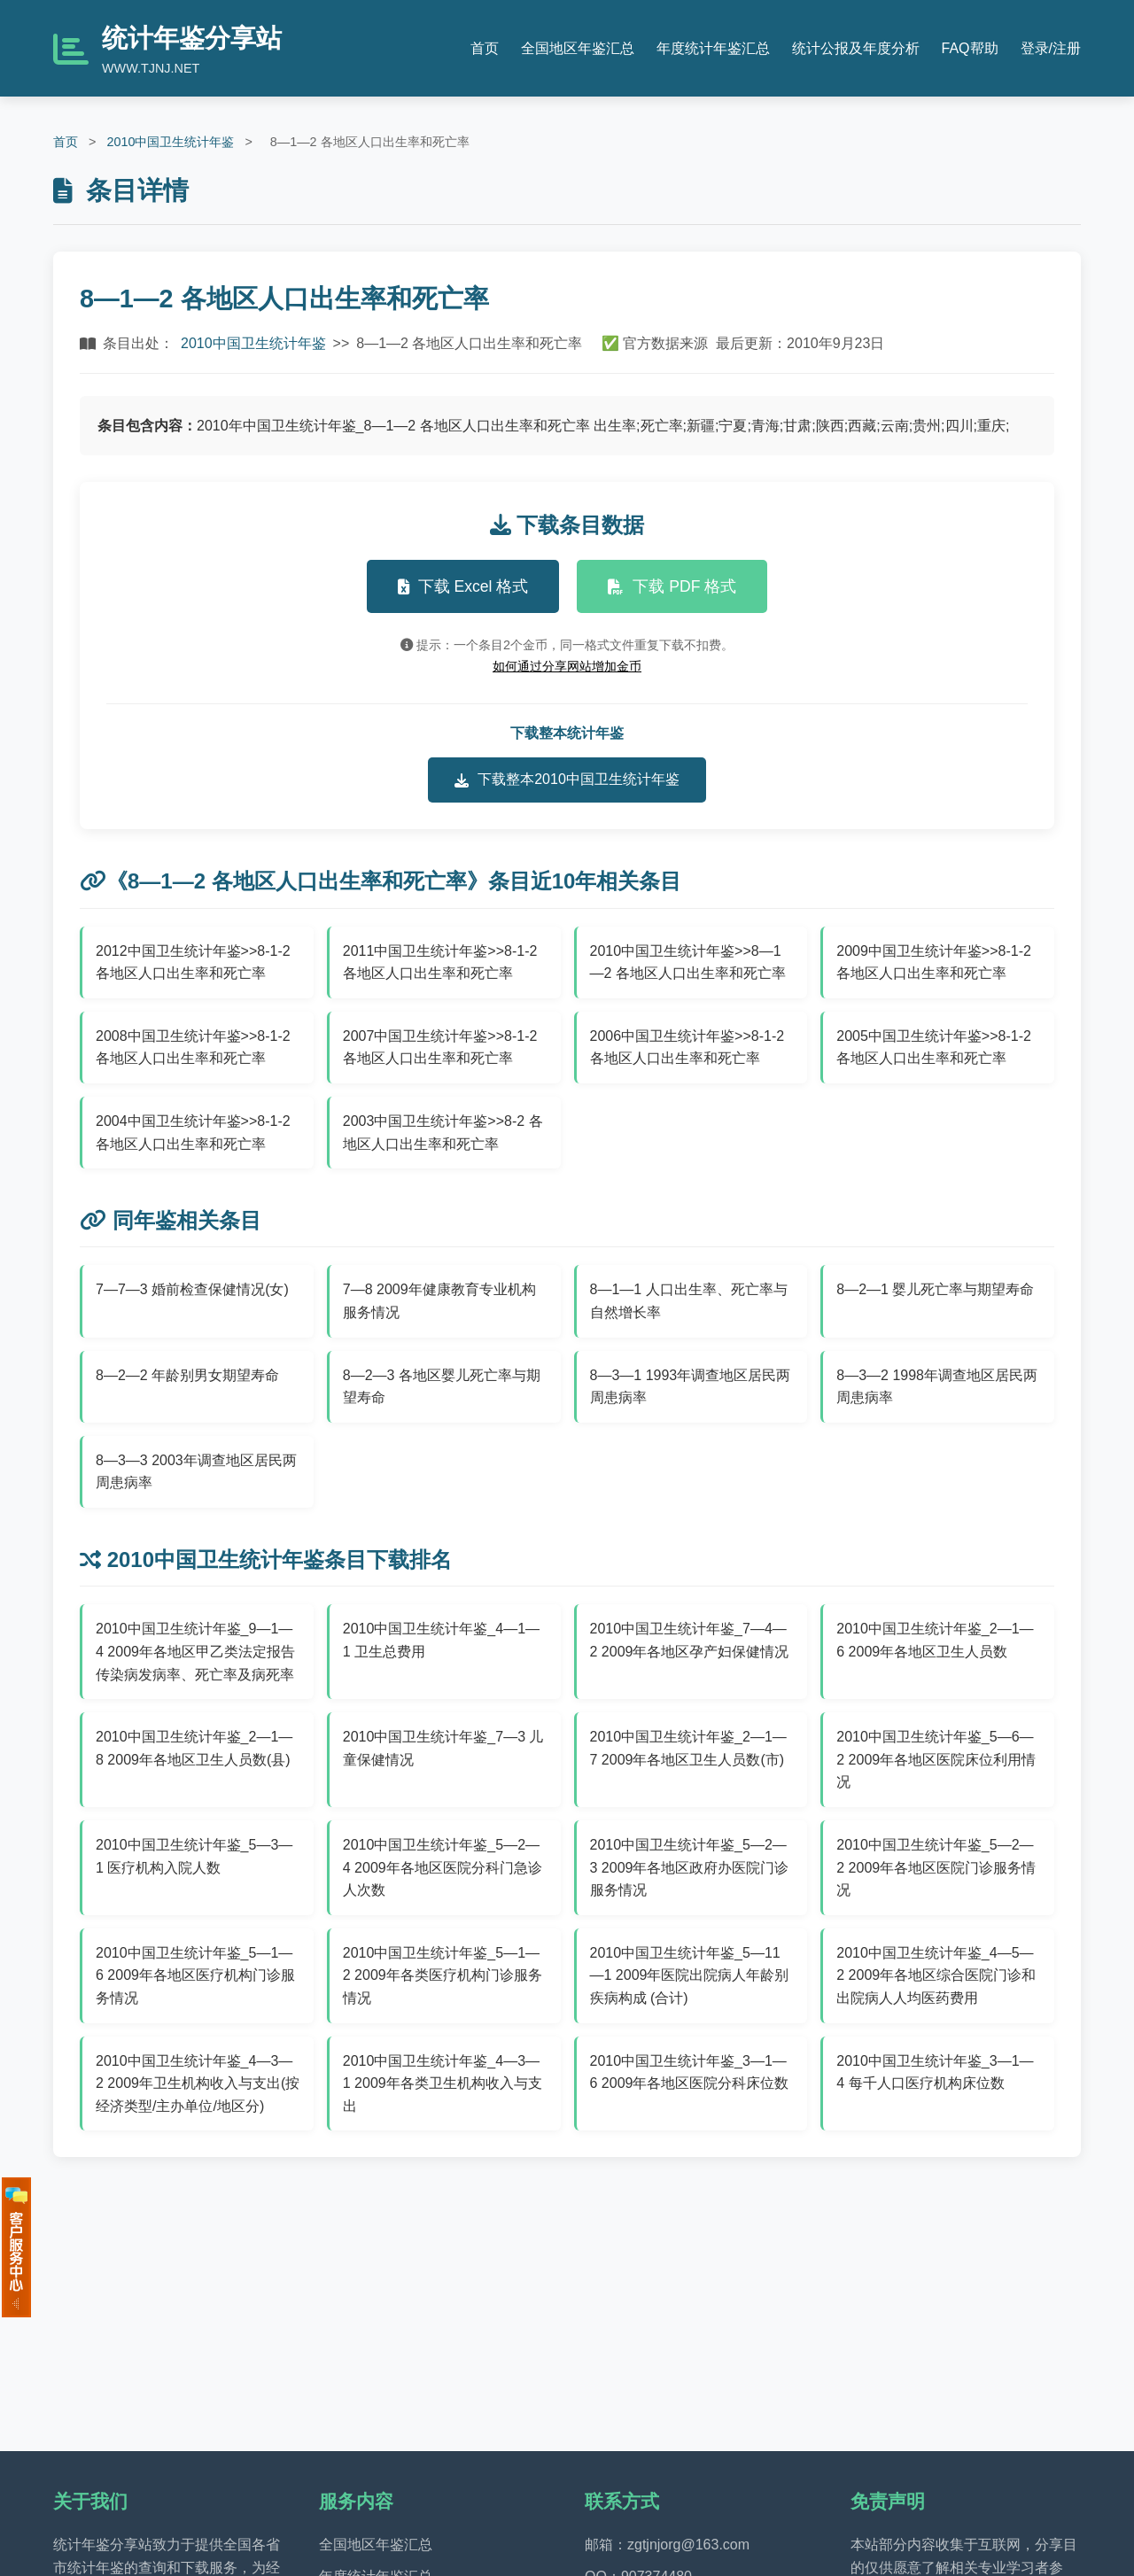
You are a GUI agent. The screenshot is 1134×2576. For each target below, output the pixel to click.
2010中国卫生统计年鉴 (170, 142)
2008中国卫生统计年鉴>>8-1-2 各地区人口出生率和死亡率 (193, 1047)
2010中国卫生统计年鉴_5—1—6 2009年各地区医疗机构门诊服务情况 (195, 1975)
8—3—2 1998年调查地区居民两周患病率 (936, 1387)
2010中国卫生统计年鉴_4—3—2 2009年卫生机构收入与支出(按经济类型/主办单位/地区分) (197, 2083)
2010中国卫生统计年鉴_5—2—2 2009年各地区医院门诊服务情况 (936, 1867)
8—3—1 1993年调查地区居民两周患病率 (690, 1387)
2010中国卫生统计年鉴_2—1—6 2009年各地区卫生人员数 (934, 1640)
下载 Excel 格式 (463, 586)
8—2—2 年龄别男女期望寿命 (187, 1375)
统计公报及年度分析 (856, 48)
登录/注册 (1051, 48)
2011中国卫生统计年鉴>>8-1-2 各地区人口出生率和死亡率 (440, 962)
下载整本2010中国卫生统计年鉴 (567, 780)
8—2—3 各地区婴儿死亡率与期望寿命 (441, 1387)
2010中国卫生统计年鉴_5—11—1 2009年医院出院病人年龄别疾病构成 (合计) (689, 1975)
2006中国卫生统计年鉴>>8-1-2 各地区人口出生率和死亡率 (687, 1047)
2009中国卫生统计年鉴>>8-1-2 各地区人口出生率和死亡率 (933, 962)
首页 (484, 48)
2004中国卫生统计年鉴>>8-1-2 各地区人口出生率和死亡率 (193, 1132)
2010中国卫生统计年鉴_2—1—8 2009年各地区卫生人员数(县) (194, 1748)
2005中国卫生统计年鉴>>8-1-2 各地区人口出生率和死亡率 (933, 1047)
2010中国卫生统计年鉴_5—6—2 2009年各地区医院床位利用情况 (936, 1759)
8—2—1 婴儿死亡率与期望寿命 (935, 1289)
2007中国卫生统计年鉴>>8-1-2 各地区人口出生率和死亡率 (440, 1047)
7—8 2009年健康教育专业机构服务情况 (439, 1301)
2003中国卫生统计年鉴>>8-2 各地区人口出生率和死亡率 (443, 1132)
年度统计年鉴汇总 (713, 48)
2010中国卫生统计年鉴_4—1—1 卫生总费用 (441, 1640)
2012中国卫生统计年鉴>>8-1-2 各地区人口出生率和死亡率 (193, 962)
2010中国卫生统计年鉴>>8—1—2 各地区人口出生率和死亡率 (688, 962)
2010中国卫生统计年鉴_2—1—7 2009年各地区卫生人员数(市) (688, 1748)
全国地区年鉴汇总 (577, 48)
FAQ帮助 (970, 48)
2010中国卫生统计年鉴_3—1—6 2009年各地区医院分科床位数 (689, 2072)
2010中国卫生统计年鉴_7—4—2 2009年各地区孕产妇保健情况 (689, 1640)
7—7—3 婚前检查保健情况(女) (192, 1289)
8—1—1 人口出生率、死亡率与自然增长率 (689, 1301)
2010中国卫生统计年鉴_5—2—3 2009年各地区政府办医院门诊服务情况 (689, 1867)
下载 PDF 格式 (672, 586)
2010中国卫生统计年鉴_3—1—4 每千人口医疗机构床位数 (934, 2072)
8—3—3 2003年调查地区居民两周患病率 (196, 1472)
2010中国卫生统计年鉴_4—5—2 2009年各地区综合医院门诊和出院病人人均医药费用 (936, 1975)
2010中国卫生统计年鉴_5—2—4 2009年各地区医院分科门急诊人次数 (442, 1867)
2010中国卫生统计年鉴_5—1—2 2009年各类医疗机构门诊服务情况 (442, 1975)
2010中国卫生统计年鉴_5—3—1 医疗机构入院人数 (194, 1856)
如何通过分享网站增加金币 (567, 666)
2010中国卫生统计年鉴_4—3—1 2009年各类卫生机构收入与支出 (442, 2083)
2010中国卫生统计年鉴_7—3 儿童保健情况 (443, 1748)
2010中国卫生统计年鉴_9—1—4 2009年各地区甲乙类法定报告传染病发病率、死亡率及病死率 (195, 1651)
